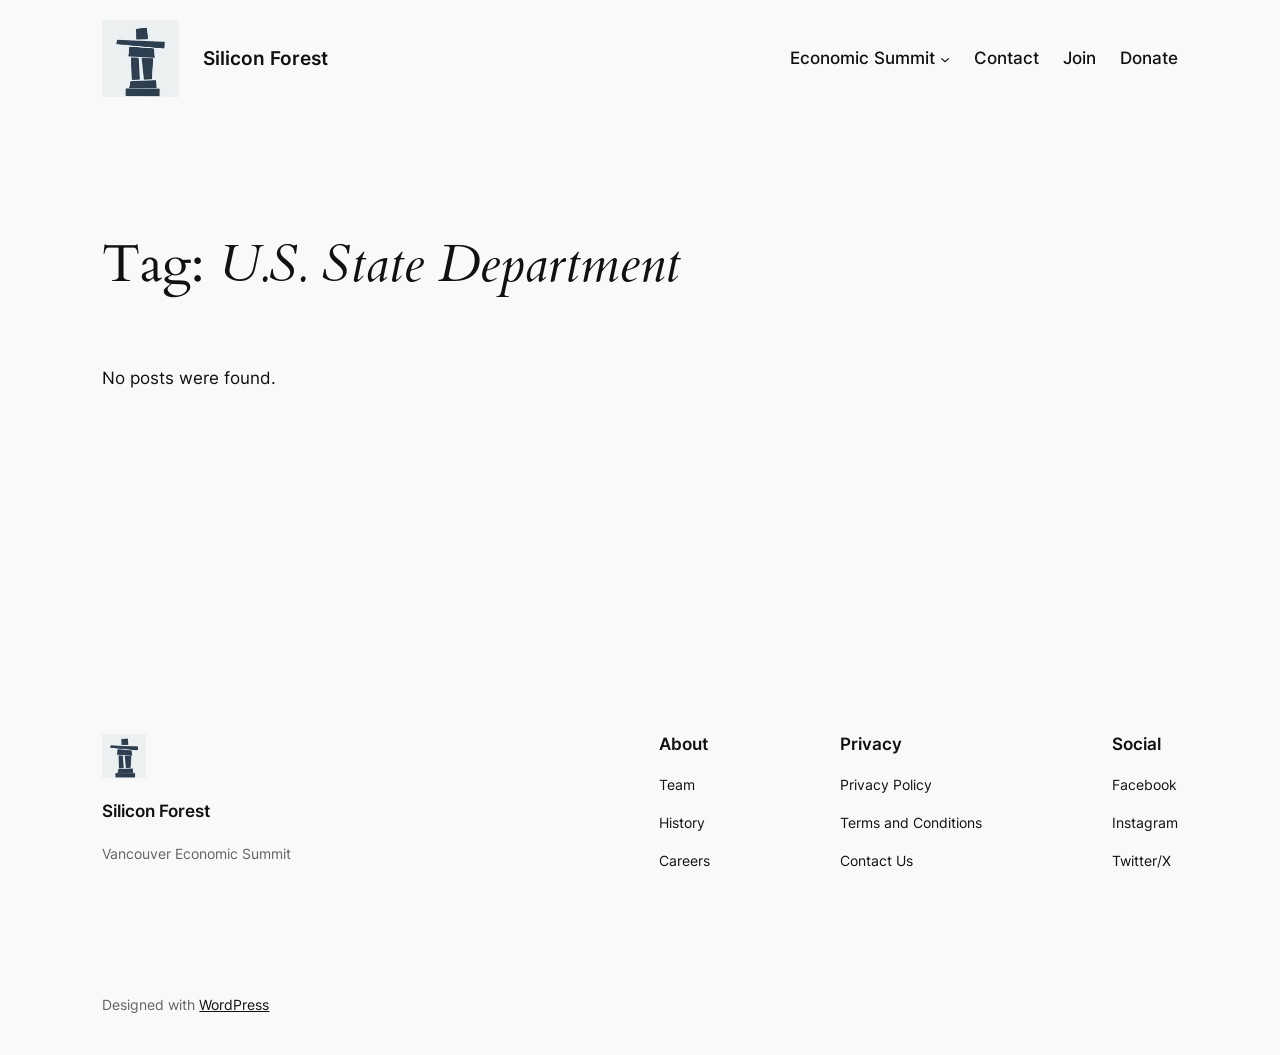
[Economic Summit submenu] (945, 58)
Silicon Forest (265, 58)
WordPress (234, 1004)
